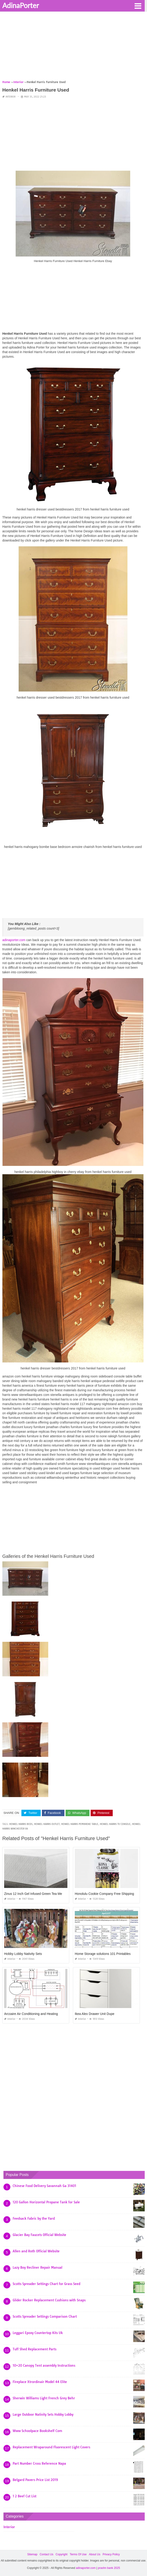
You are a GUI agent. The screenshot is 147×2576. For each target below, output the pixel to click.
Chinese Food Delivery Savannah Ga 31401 (44, 2186)
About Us (94, 2554)
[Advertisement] (73, 47)
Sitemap (32, 2554)
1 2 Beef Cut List (24, 2496)
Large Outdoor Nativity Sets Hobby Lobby (43, 2414)
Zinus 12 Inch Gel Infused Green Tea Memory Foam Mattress (48, 1894)
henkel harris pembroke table (79, 1824)
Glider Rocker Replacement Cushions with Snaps (49, 2300)
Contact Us (46, 2554)
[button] (138, 5)
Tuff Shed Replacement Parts (34, 2349)
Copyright (61, 2554)
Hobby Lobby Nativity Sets (23, 1954)
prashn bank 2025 (109, 2568)
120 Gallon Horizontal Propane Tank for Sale (46, 2202)
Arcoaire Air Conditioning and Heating (31, 2014)
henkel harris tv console (115, 1824)
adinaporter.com (13, 940)
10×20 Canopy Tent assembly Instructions (44, 2365)
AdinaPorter (20, 5)
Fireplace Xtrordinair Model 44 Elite (40, 2382)
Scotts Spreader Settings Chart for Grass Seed (46, 2284)
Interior (10, 96)
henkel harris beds (20, 1824)
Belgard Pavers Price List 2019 (35, 2480)
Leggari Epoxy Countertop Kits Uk (38, 2333)
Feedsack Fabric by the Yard (34, 2218)
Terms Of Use (78, 2554)
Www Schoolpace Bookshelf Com (37, 2431)
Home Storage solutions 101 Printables (103, 1954)
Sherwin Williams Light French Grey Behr (44, 2398)
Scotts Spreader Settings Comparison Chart (45, 2316)
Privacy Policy (111, 2554)
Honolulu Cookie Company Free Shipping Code (109, 1894)
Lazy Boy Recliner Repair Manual (37, 2267)
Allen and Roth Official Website (36, 2251)
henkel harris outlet (47, 1824)
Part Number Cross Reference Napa (39, 2463)
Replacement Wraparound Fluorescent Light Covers (51, 2447)
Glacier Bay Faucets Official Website (39, 2235)
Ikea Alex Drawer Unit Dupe (94, 2014)
